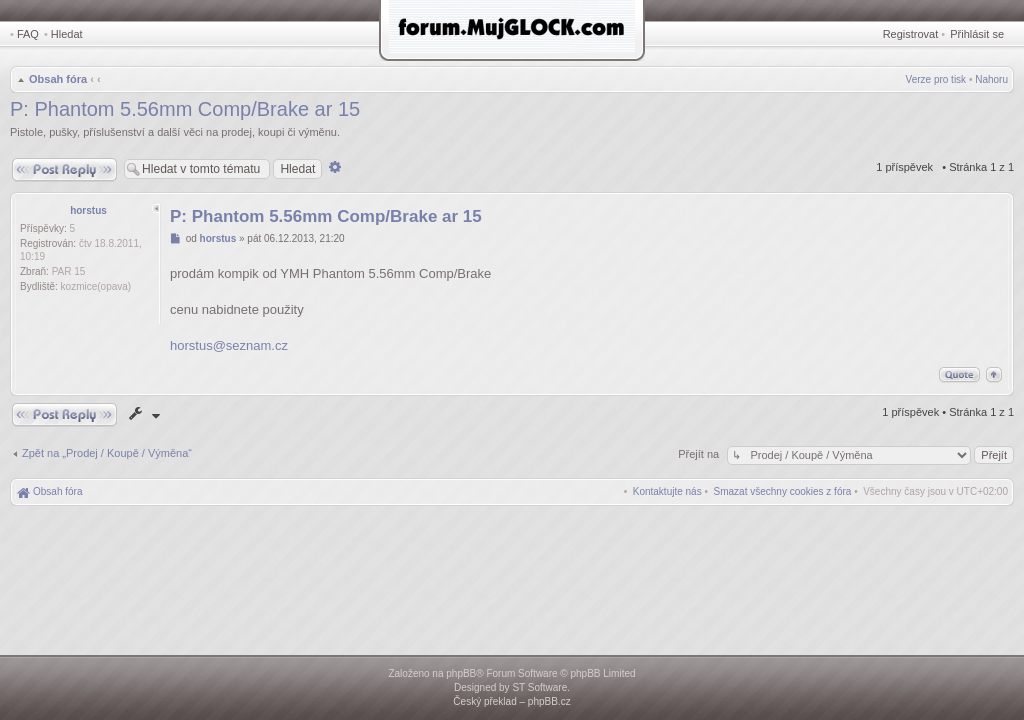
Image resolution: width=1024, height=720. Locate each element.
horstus (88, 210)
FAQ (28, 34)
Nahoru (991, 79)
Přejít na (700, 454)
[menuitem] (783, 491)
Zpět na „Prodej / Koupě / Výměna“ (107, 453)
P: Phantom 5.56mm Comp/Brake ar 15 (185, 109)
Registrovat (911, 34)
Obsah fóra (58, 79)
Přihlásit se (977, 34)
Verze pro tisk (936, 79)
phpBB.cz (549, 701)
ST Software (539, 687)
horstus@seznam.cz (229, 345)
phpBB (461, 673)
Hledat (67, 34)
